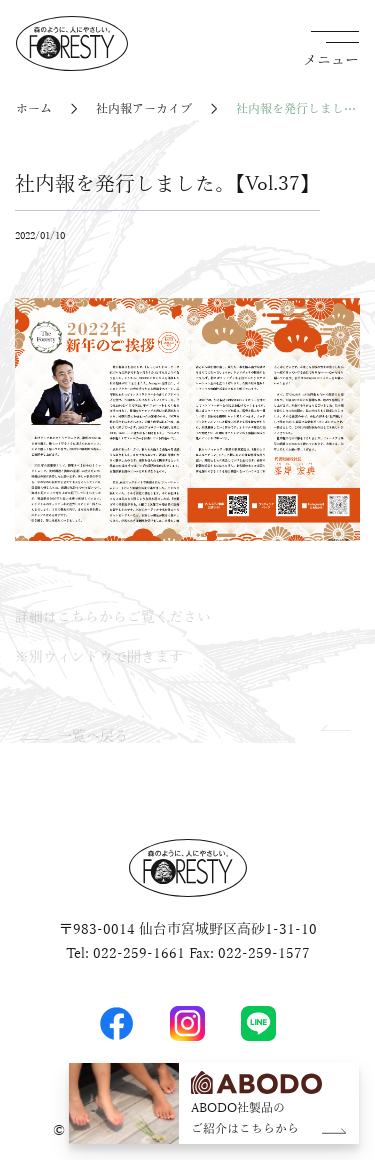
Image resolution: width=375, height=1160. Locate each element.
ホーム (34, 110)
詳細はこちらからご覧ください (113, 618)
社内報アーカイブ (144, 110)
